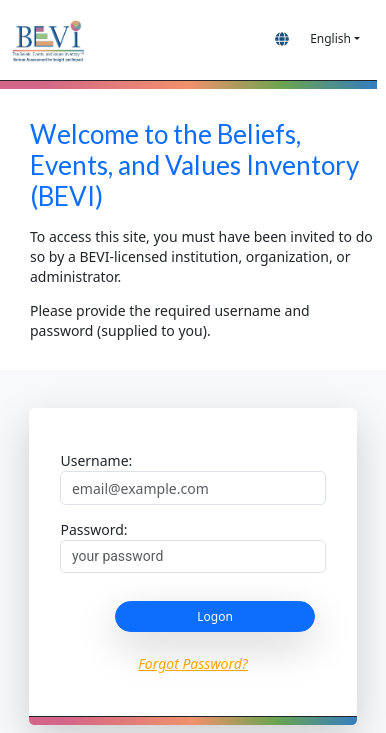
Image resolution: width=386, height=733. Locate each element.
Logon (215, 616)
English (330, 38)
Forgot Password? (193, 663)
